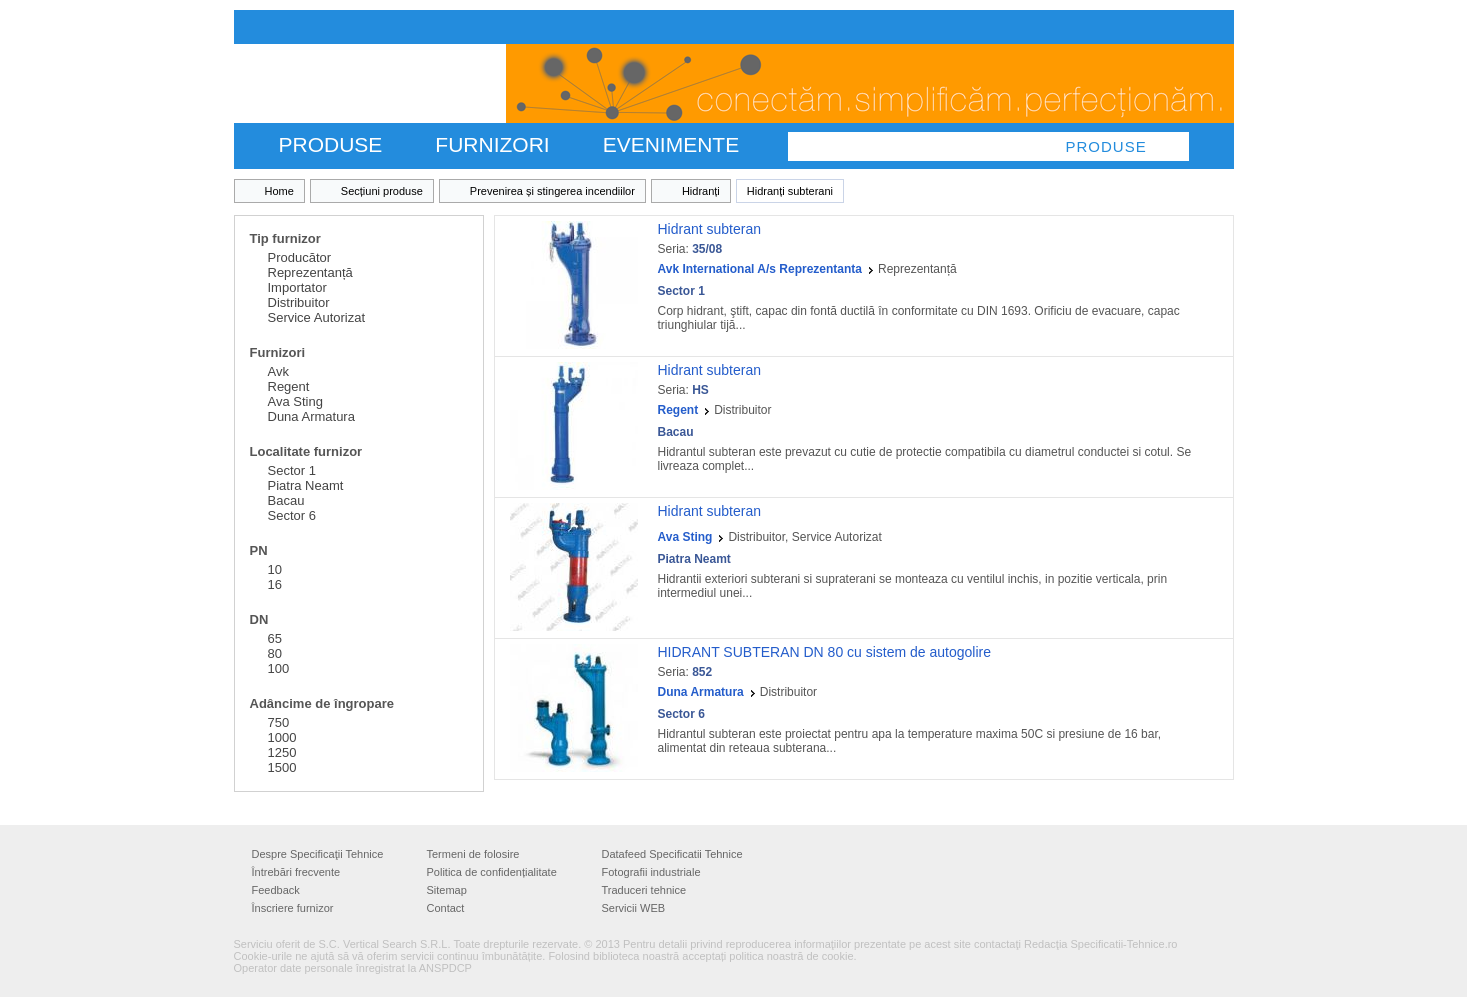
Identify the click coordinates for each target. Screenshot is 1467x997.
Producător (300, 257)
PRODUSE (331, 144)
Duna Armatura (311, 416)
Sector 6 (292, 515)
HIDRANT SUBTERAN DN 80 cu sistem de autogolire (825, 652)
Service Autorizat (317, 317)
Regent (289, 386)
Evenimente (671, 144)
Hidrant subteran (710, 229)
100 (279, 668)
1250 (282, 752)
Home (279, 191)
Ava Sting (295, 401)
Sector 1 (292, 470)
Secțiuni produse (382, 191)
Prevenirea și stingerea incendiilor (552, 191)
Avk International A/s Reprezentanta (760, 269)
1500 (282, 767)
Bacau (286, 500)
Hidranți (701, 191)
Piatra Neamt (306, 485)
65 (275, 638)
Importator (297, 287)
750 (279, 722)
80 (275, 653)
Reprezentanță (310, 272)
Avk (278, 371)
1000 (282, 737)
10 (275, 569)
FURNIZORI (492, 144)
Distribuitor (299, 302)
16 (275, 584)
